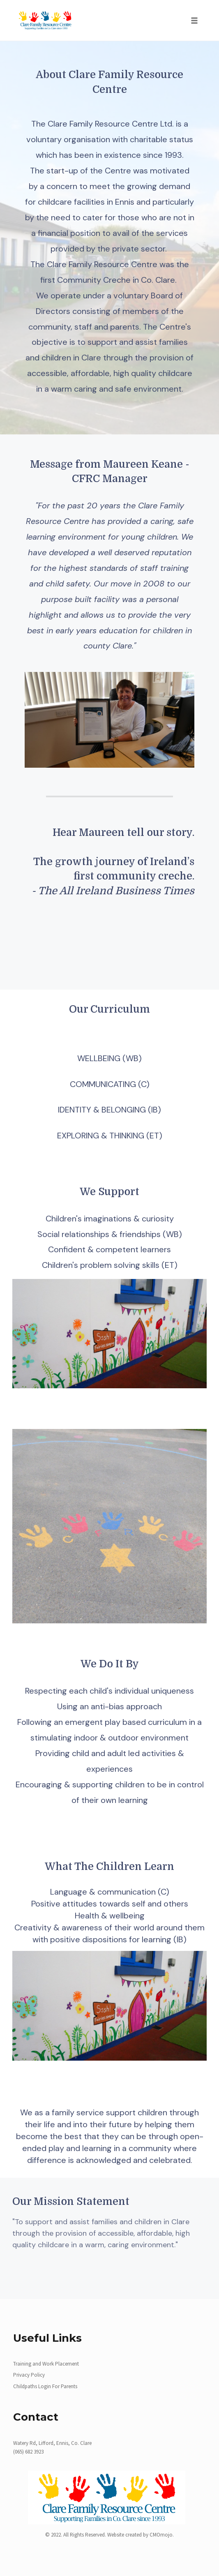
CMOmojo (161, 2534)
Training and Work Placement (46, 2363)
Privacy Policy (29, 2374)
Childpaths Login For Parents (45, 2386)
